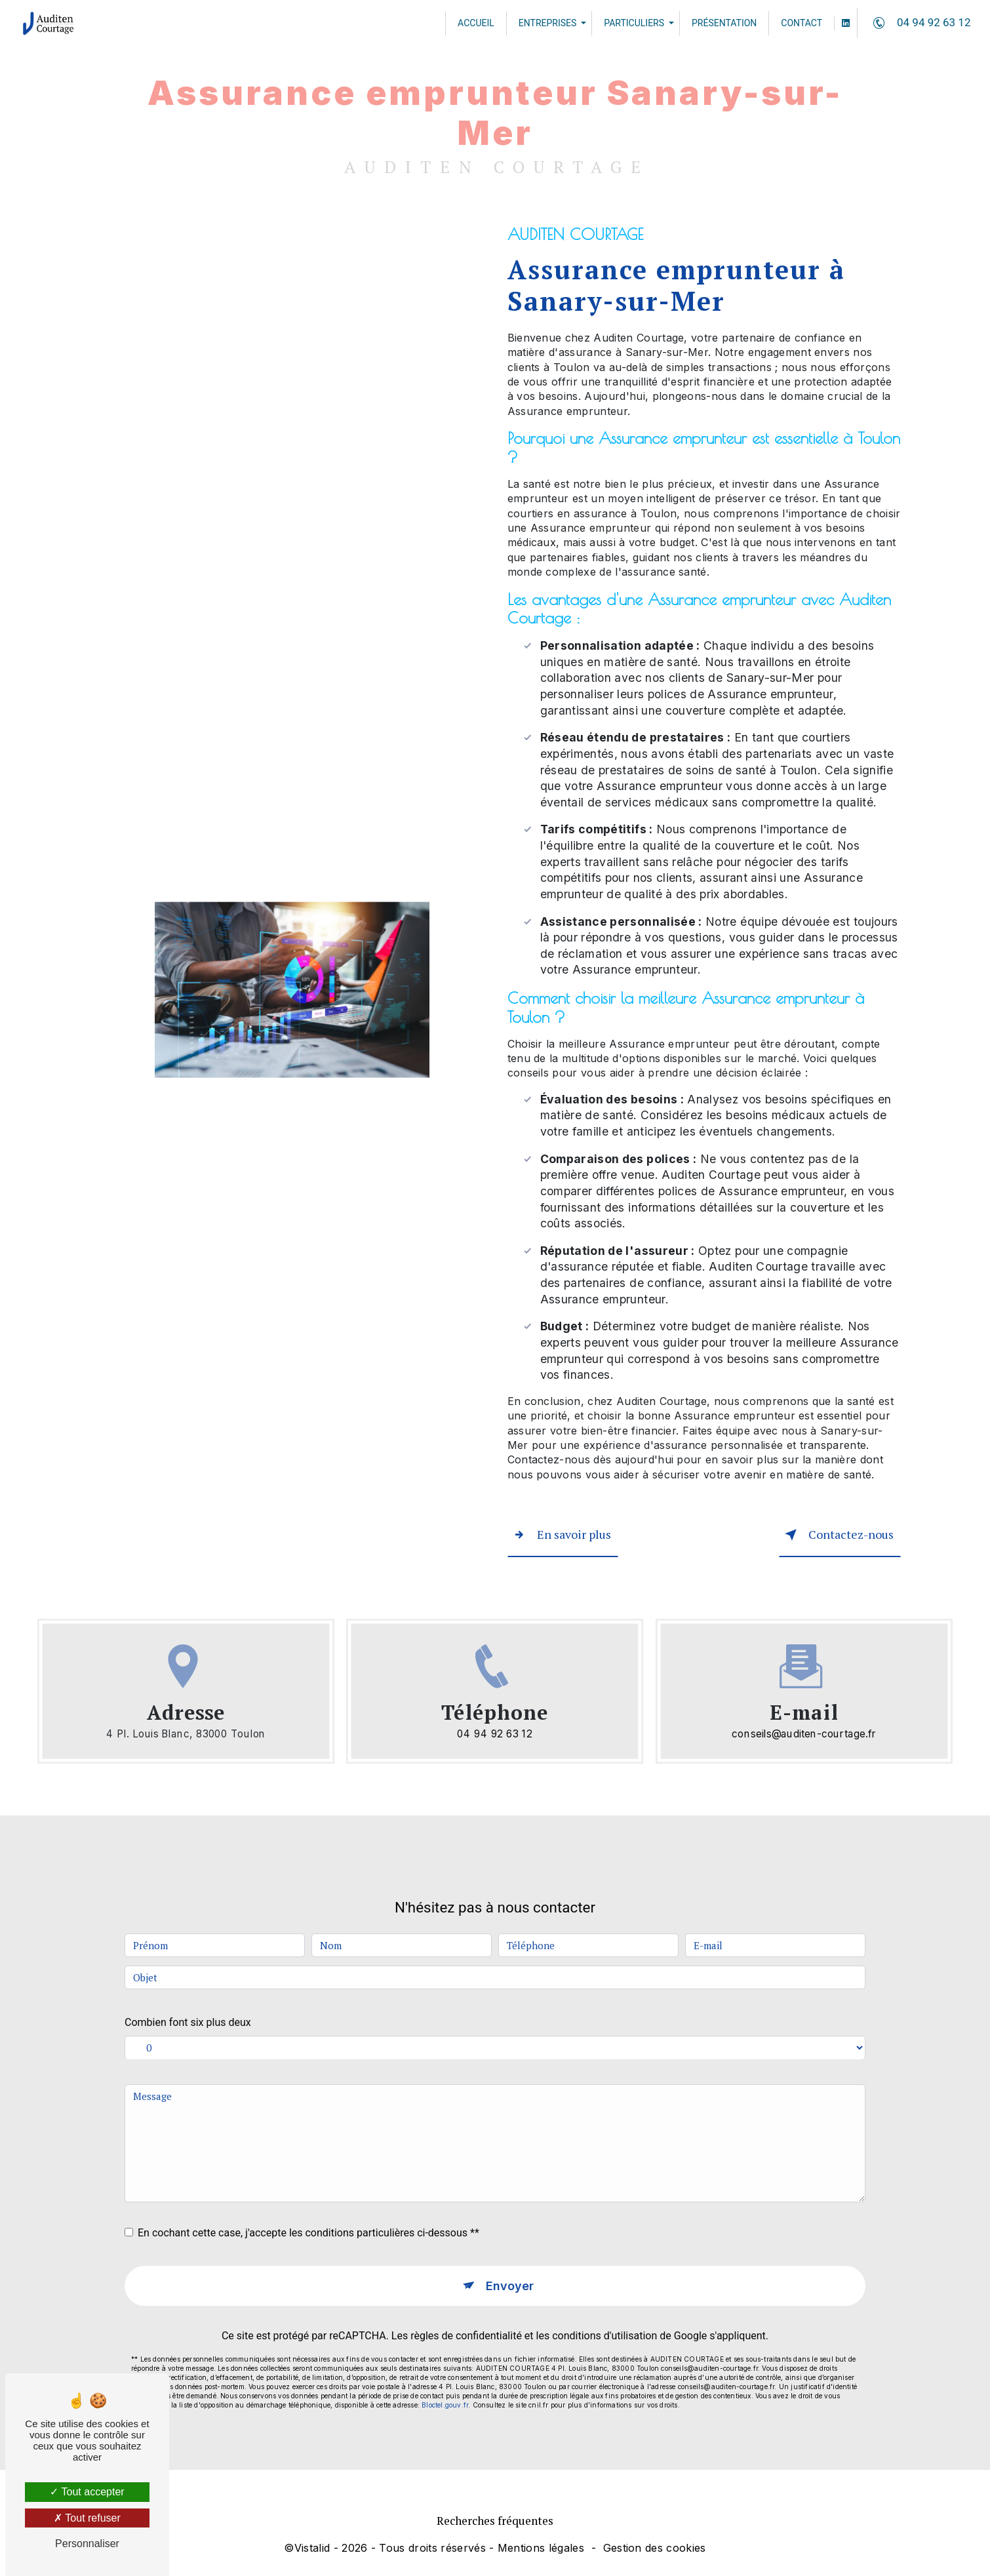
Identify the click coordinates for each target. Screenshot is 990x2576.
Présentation (722, 23)
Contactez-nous (834, 1533)
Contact (800, 23)
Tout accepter (87, 2491)
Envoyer (510, 2256)
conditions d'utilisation (604, 2307)
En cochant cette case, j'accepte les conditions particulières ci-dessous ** (308, 2201)
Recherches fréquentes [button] (495, 2520)
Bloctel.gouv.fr (445, 2376)
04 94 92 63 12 (918, 23)
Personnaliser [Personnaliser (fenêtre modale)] (87, 2543)
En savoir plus (563, 1533)
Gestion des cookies (654, 2547)
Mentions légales (541, 2547)
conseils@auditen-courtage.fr (804, 1731)
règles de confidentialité (466, 2307)
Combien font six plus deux (188, 1991)
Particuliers (633, 23)
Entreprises (546, 23)
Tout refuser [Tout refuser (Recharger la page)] (87, 2518)
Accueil (474, 23)
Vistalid (312, 2547)
